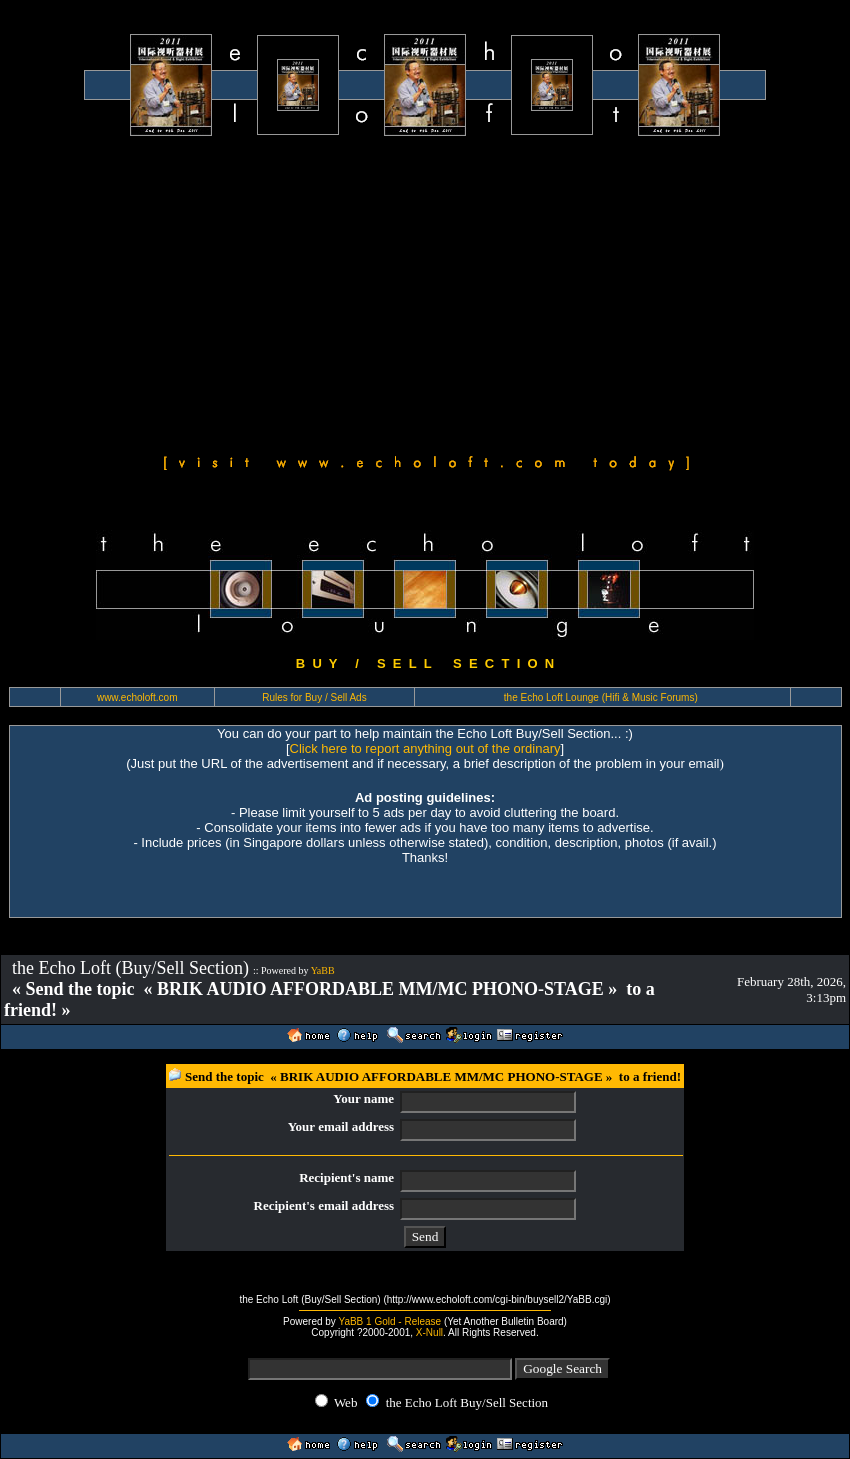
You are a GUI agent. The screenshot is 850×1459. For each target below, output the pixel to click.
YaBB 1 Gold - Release (389, 1321)
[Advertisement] (425, 292)
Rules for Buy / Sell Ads (314, 697)
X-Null (429, 1332)
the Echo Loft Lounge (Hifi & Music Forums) (601, 697)
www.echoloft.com (137, 697)
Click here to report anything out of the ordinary (425, 748)
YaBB (323, 970)
